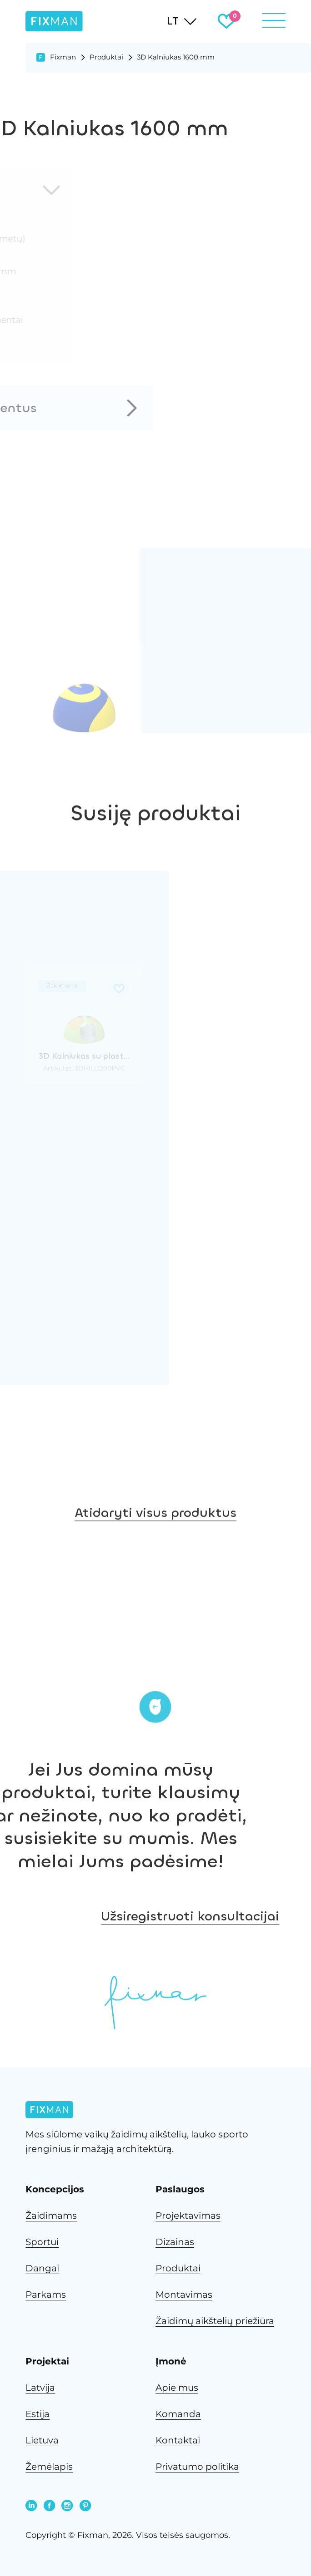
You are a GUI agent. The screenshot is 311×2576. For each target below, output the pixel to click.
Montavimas (184, 2294)
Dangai (42, 2268)
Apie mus (177, 2387)
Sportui (42, 2241)
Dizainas (175, 2241)
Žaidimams (51, 2215)
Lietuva (42, 2440)
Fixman (63, 57)
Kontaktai (178, 2440)
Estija (37, 2413)
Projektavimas (188, 2215)
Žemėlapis (49, 2466)
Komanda (178, 2413)
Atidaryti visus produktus (155, 1578)
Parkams (45, 2294)
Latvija (40, 2387)
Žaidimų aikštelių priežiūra (215, 2320)
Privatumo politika (197, 2466)
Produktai (106, 57)
